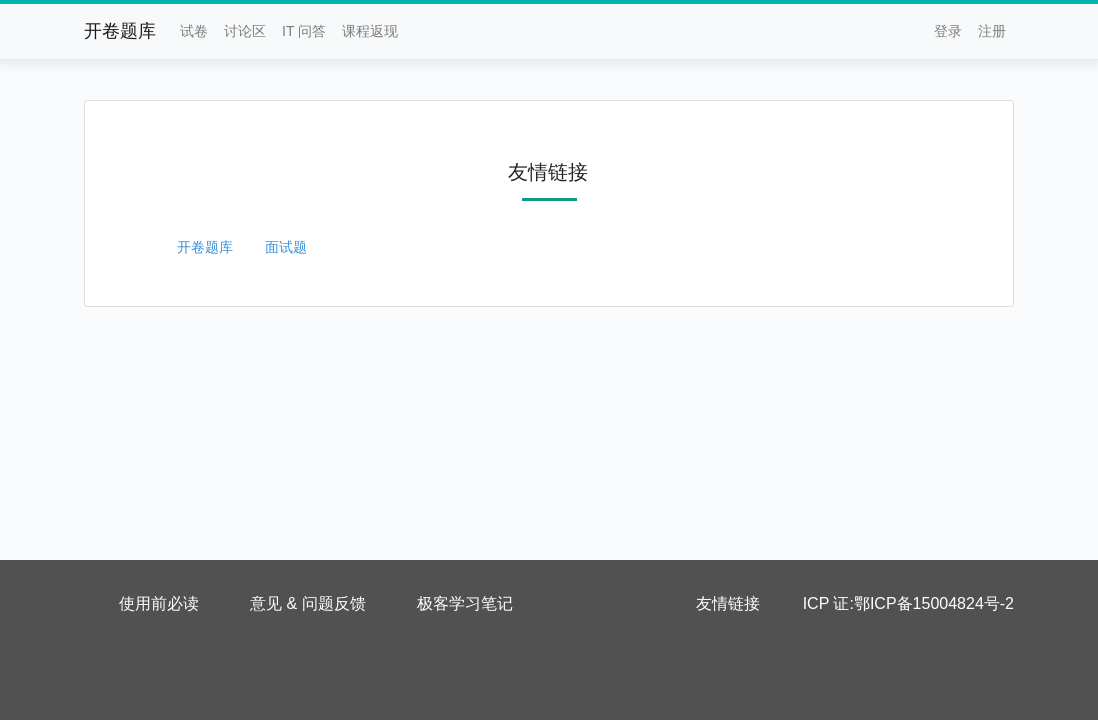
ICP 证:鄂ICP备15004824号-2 (908, 603)
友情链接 (728, 603)
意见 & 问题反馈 (308, 603)
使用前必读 (159, 603)
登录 (948, 31)
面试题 (286, 247)
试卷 (194, 31)
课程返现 (370, 31)
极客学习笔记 (465, 603)
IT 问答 (304, 31)
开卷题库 (120, 31)
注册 (992, 31)
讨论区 (245, 31)
